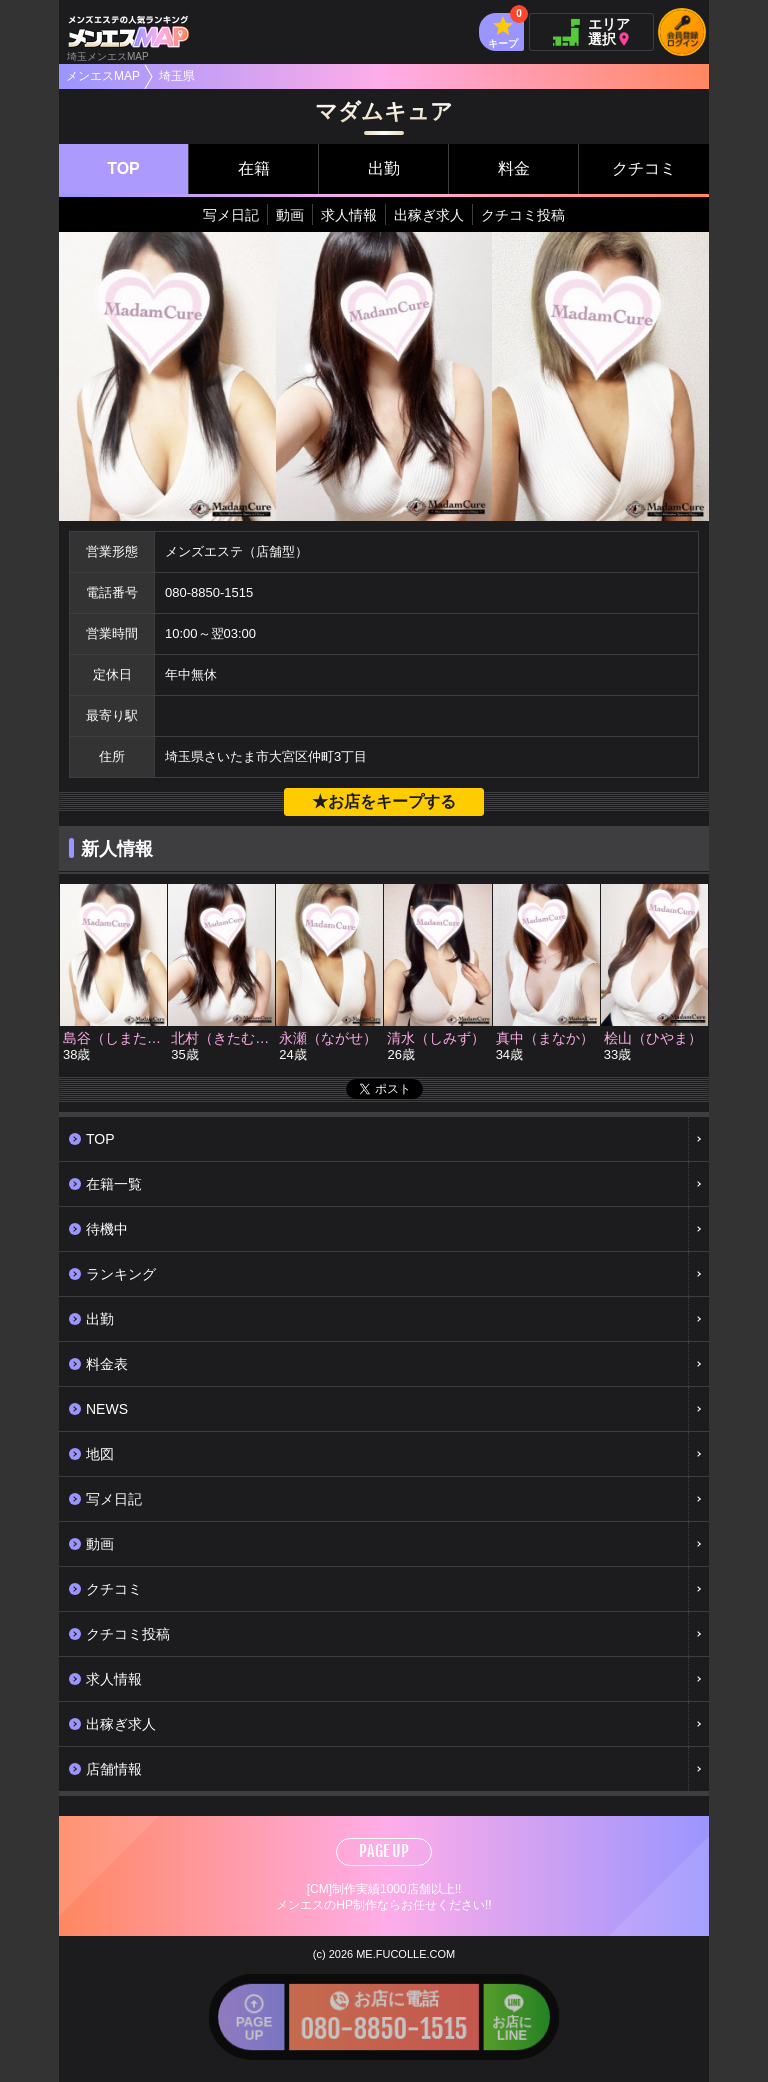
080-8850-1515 (209, 592)
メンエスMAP (103, 76)
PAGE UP (384, 1851)
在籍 (254, 168)
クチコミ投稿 (523, 215)
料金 (514, 168)
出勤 (384, 168)
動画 (290, 215)
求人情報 (349, 215)
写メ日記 (231, 215)
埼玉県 (177, 76)
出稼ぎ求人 (429, 215)
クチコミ (644, 168)
